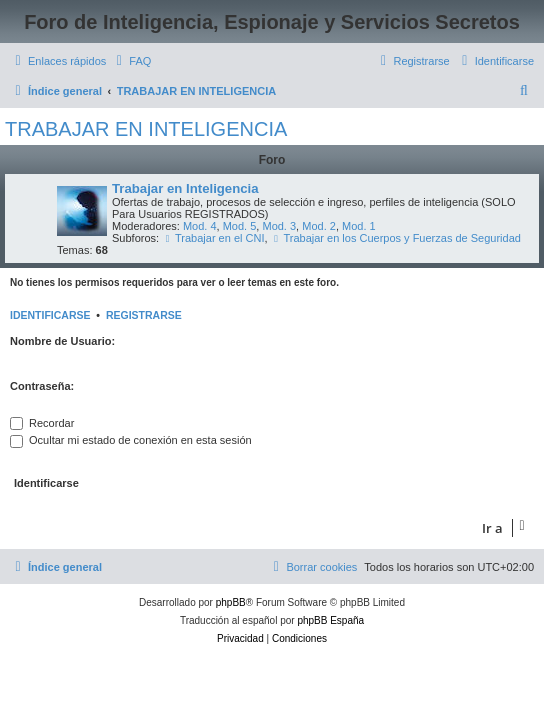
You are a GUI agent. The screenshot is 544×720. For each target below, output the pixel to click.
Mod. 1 (359, 226)
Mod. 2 (319, 226)
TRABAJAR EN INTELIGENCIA (146, 129)
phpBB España (330, 620)
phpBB (231, 602)
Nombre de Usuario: (62, 341)
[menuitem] (131, 61)
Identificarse (50, 315)
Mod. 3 (279, 226)
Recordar (42, 423)
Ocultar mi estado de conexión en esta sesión (131, 440)
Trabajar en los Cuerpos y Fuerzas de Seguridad (396, 238)
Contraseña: (42, 386)
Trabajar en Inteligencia (185, 188)
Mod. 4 (200, 226)
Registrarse (144, 315)
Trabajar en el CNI (213, 238)
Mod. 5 (240, 226)
